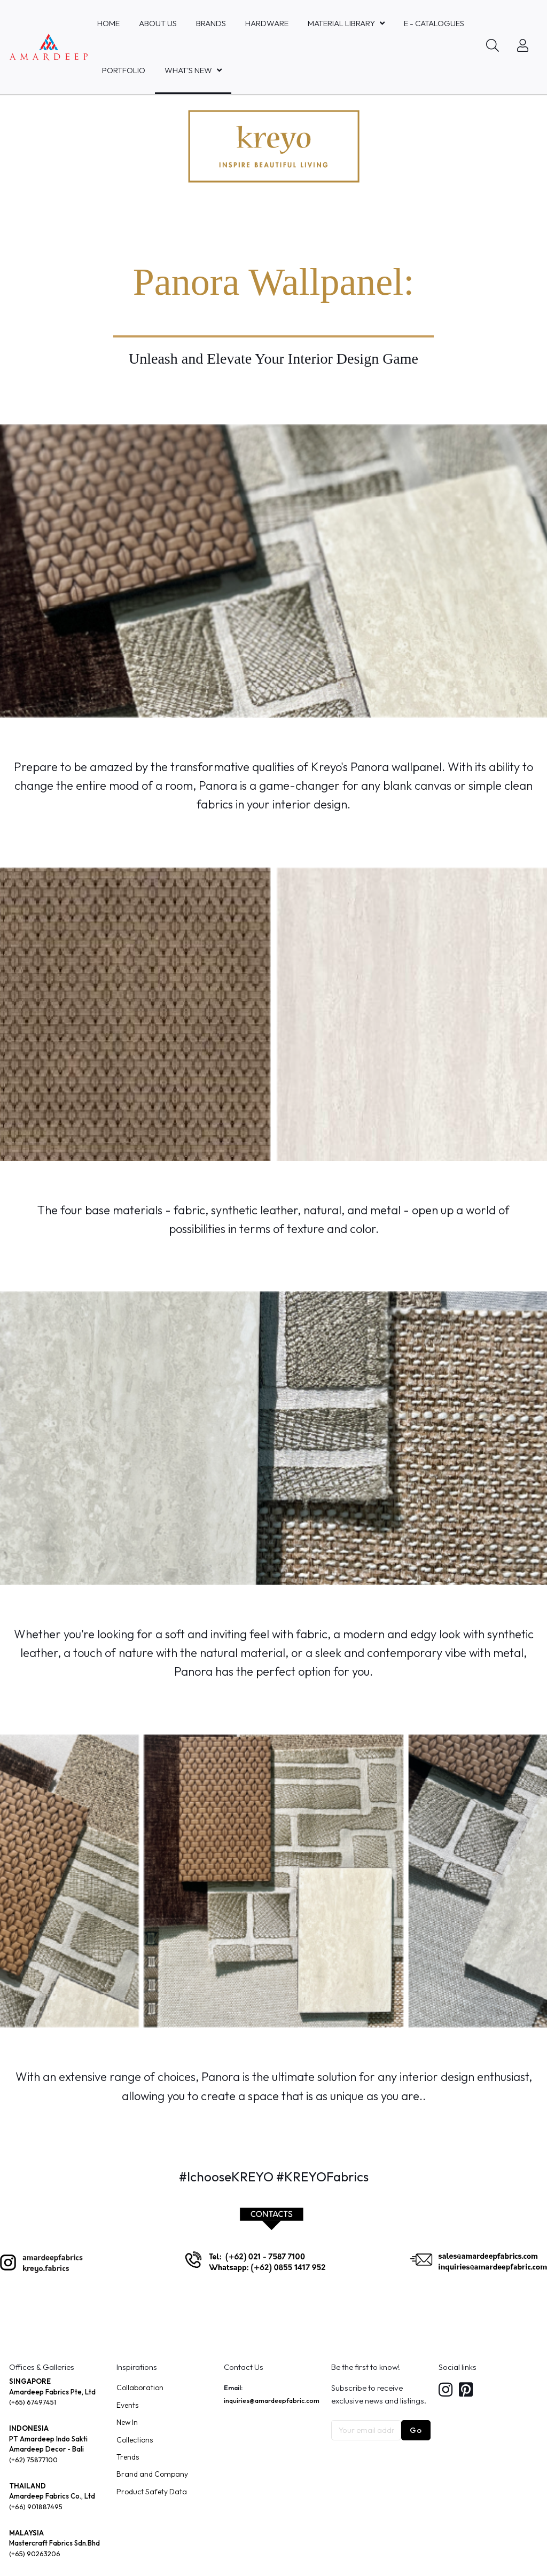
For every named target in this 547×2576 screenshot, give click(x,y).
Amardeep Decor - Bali (46, 2449)
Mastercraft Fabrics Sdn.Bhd (54, 2543)
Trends (127, 2457)
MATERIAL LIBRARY (341, 23)
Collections (134, 2440)
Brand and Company (152, 2474)
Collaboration (139, 2387)
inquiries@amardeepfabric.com (271, 2401)
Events (127, 2405)
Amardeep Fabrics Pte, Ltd (52, 2391)
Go (416, 2430)
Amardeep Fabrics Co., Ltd (52, 2496)
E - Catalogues (434, 23)
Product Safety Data (151, 2491)
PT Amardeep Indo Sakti (48, 2438)
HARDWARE (266, 23)
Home (108, 23)
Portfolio (123, 70)
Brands (211, 23)
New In (127, 2422)
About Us (158, 23)
